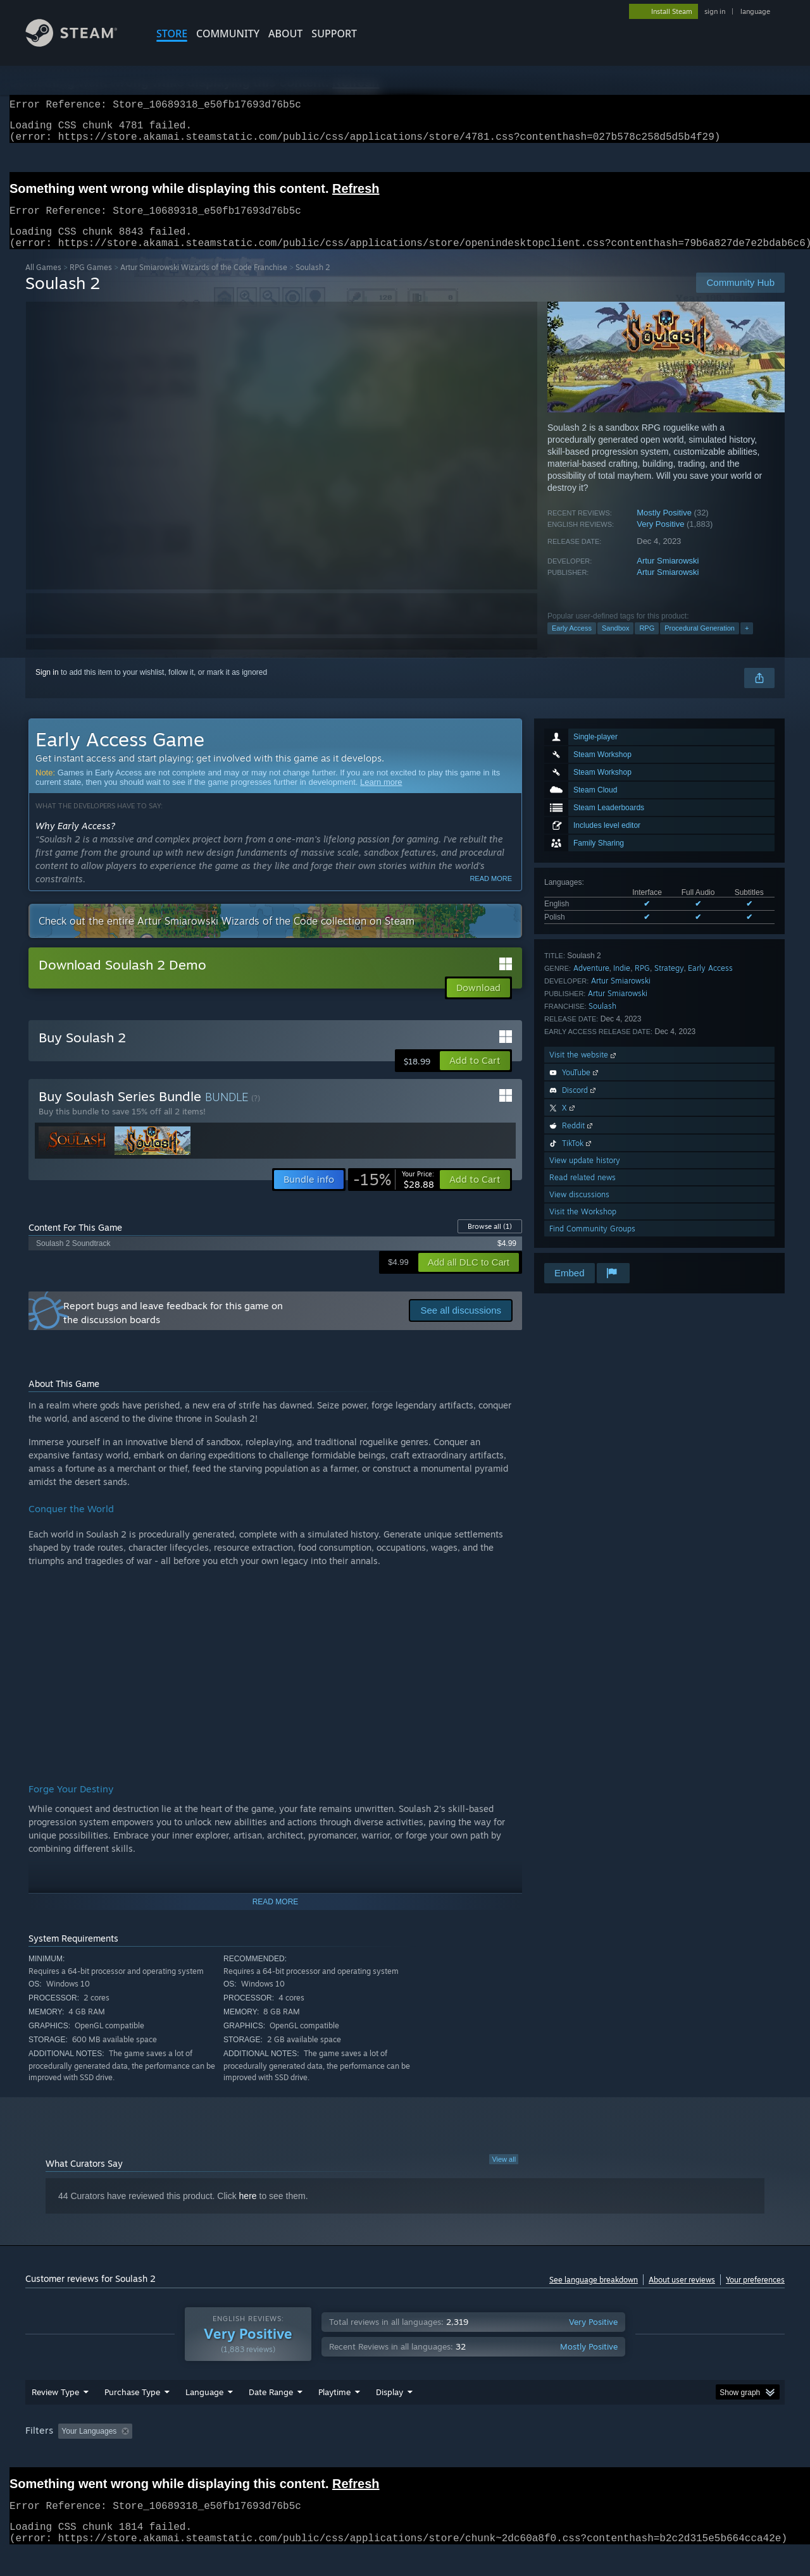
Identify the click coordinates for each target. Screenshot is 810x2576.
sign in (714, 11)
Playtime (334, 2416)
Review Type (55, 2416)
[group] (405, 2456)
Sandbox (615, 643)
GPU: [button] (619, 2455)
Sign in (47, 687)
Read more (491, 893)
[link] (393, 1195)
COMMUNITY (227, 33)
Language (204, 2416)
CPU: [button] (577, 2455)
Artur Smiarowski (668, 576)
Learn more (381, 797)
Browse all (490, 1241)
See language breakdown (593, 2295)
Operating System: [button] (511, 2455)
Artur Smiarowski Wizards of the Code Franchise (203, 282)
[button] (475, 1076)
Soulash (602, 1021)
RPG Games (91, 282)
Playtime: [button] (314, 2455)
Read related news (582, 1192)
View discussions (579, 1209)
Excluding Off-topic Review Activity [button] (217, 2455)
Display (389, 2416)
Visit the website (583, 1070)
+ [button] (747, 643)
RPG (646, 643)
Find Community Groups (592, 1243)
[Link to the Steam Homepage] (81, 43)
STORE (171, 33)
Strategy (669, 983)
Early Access (572, 643)
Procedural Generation (699, 643)
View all (504, 2174)
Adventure (591, 983)
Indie (621, 983)
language (755, 11)
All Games (43, 282)
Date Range (271, 2416)
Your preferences (755, 2295)
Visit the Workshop (582, 1226)
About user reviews (682, 2295)
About (285, 33)
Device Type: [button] (674, 2455)
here (248, 2211)
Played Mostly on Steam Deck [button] (405, 2455)
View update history (584, 1175)
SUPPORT (334, 33)
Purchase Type (132, 2416)
